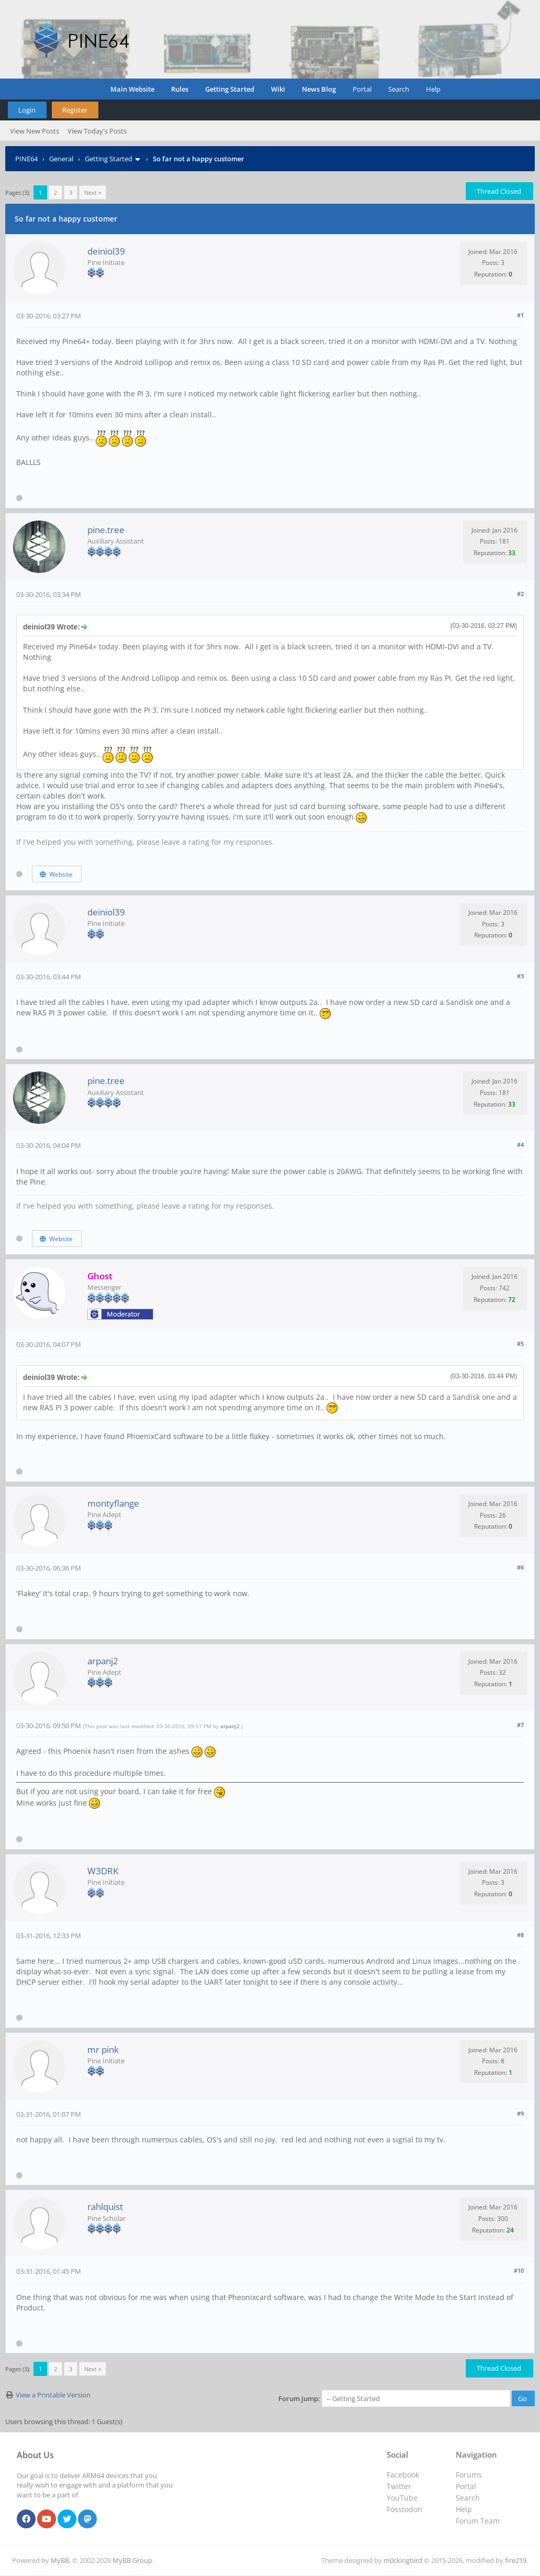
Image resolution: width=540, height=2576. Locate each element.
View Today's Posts (97, 131)
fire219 (515, 2560)
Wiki (278, 89)
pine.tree (106, 530)
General (61, 158)
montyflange (113, 1503)
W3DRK (102, 1871)
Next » (92, 192)
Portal (362, 89)
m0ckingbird (403, 2560)
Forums (469, 2475)
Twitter (399, 2486)
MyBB (60, 2560)
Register (74, 110)
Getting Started (229, 89)
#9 (520, 2113)
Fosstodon (404, 2509)
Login (27, 110)
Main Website (132, 89)
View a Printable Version (53, 2395)
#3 (520, 976)
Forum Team (478, 2521)
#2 (520, 594)
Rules (179, 89)
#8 (520, 1935)
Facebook (403, 2475)
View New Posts (34, 131)
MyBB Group (132, 2560)
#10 (519, 2270)
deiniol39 (106, 251)
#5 (520, 1343)
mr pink (103, 2049)
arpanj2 (102, 1661)
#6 (520, 1567)
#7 (520, 1725)
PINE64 (26, 158)
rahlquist (105, 2207)
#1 (520, 315)
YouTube (402, 2498)
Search (398, 89)
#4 (520, 1144)
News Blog (319, 89)
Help (433, 89)
